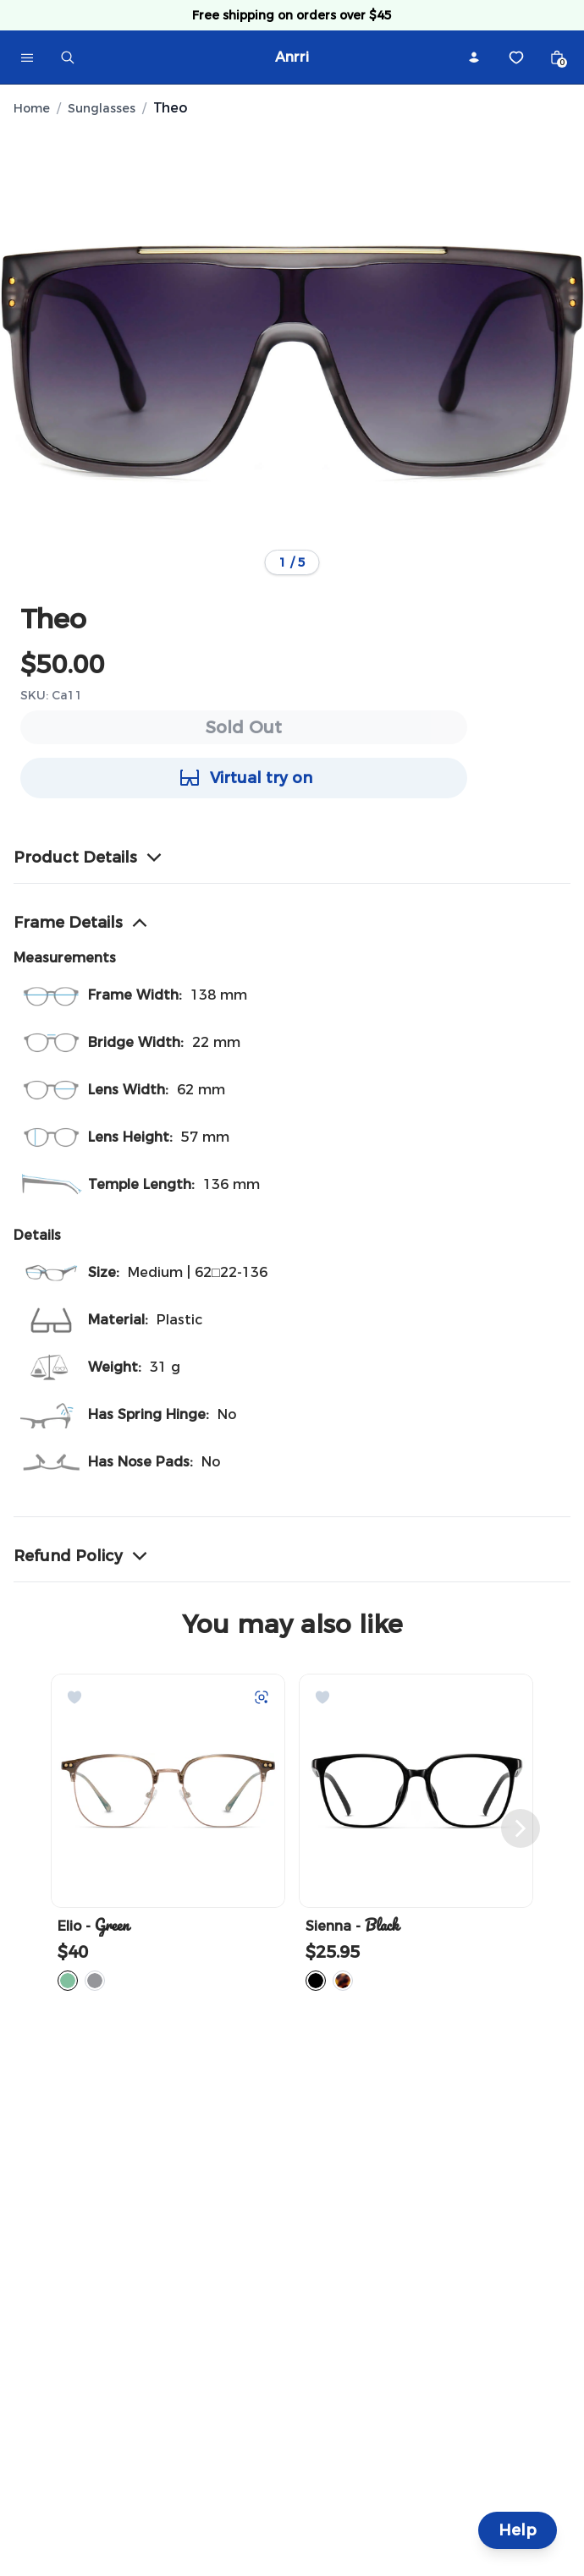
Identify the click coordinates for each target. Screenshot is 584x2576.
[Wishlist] (516, 57)
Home (32, 108)
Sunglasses (101, 108)
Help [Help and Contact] (518, 2530)
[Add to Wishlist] (74, 1697)
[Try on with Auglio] (261, 1697)
